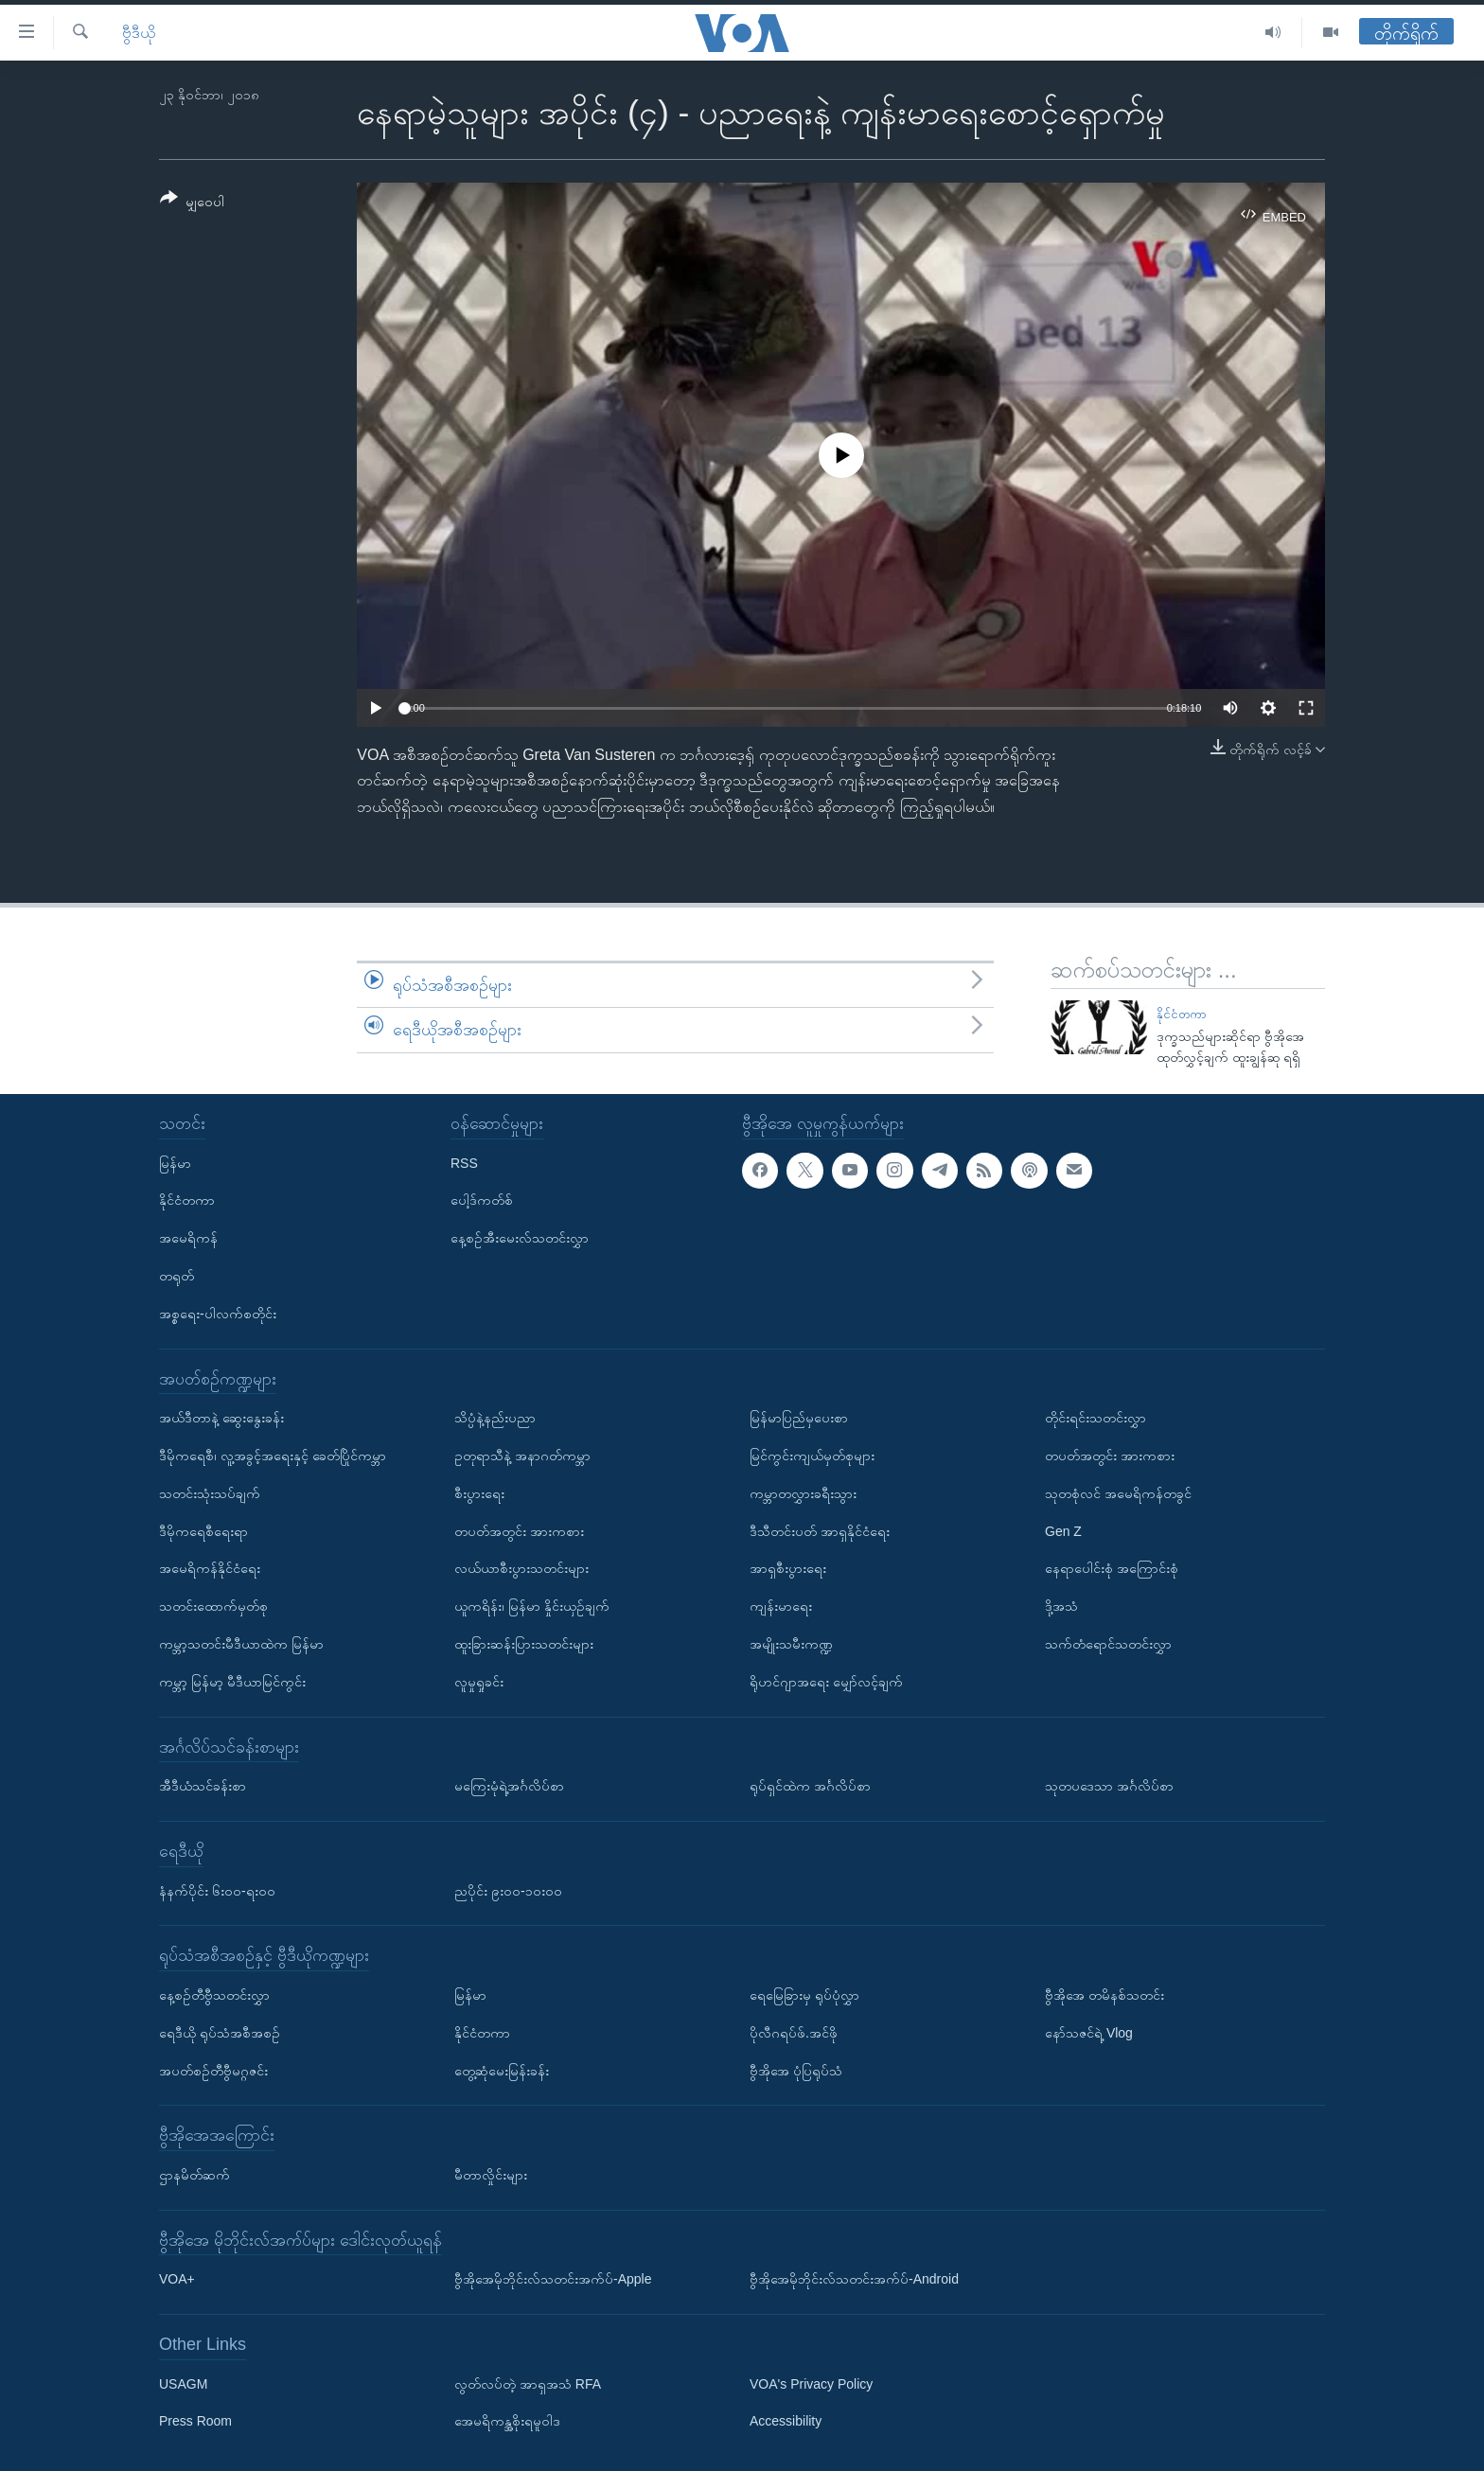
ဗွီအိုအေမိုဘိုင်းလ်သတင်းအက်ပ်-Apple (552, 2278)
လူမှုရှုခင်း (479, 1680)
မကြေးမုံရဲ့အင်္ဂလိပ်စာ (509, 1785)
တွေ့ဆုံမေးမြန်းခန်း (501, 2069)
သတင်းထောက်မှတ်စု (213, 1606)
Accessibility (786, 2420)
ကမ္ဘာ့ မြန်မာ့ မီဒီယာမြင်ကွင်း (232, 1680)
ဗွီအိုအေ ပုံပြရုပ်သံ (796, 2069)
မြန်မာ (175, 1162)
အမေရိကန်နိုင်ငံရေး (209, 1568)
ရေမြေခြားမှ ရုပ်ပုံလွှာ (804, 1995)
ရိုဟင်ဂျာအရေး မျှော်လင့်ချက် (826, 1680)
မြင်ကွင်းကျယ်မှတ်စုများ (812, 1455)
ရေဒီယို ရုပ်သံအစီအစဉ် (219, 2031)
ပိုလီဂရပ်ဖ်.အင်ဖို (794, 2031)
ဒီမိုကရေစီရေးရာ (203, 1530)
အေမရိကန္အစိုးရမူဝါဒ (507, 2420)
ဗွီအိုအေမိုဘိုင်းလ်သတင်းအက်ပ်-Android (854, 2278)
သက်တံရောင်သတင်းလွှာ (1108, 1643)
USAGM (183, 2383)
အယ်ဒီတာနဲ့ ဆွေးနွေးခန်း (221, 1417)
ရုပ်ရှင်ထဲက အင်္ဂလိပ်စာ (810, 1785)
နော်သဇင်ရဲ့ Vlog (1089, 2031)
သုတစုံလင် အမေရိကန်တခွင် (1118, 1492)
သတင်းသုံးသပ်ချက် (209, 1492)
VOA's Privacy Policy (811, 2383)
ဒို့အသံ (1061, 1606)
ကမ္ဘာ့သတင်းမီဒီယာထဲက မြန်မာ (241, 1643)
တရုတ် (176, 1275)
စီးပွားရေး (479, 1492)
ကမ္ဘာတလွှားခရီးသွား (803, 1492)
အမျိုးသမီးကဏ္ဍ (791, 1643)
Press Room (195, 2420)
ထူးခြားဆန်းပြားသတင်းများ (523, 1643)
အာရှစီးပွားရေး (788, 1568)
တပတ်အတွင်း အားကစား (519, 1530)
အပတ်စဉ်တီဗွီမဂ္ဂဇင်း (213, 2069)
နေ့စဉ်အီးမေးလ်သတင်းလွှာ (519, 1237)
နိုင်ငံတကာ (1182, 1014)
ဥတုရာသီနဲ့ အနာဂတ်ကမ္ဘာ (522, 1455)
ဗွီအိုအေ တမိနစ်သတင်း (1104, 1995)
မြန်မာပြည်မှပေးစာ (799, 1417)
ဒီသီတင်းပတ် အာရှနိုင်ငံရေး (820, 1530)
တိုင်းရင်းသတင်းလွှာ (1095, 1417)
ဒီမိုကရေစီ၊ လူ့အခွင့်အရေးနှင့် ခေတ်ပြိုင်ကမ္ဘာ (272, 1455)
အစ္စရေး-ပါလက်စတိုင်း (217, 1312)
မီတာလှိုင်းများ (490, 2174)
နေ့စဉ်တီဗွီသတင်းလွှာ (214, 1995)
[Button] (192, 203)
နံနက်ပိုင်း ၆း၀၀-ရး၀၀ (217, 1889)
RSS (464, 1162)
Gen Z (1063, 1530)
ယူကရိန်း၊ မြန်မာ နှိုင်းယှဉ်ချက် (532, 1606)
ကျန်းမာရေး (781, 1606)
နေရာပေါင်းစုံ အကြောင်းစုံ (1111, 1568)
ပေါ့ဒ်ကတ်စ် (481, 1200)
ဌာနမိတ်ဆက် (194, 2174)
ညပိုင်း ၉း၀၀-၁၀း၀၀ (508, 1889)
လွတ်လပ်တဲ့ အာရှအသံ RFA (527, 2383)
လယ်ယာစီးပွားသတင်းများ (521, 1568)
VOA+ (177, 2278)
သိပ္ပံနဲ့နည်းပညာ (495, 1417)
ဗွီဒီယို (138, 33)
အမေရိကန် (188, 1237)
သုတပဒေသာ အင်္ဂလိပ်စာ (1109, 1785)
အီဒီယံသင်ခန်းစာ (202, 1785)
